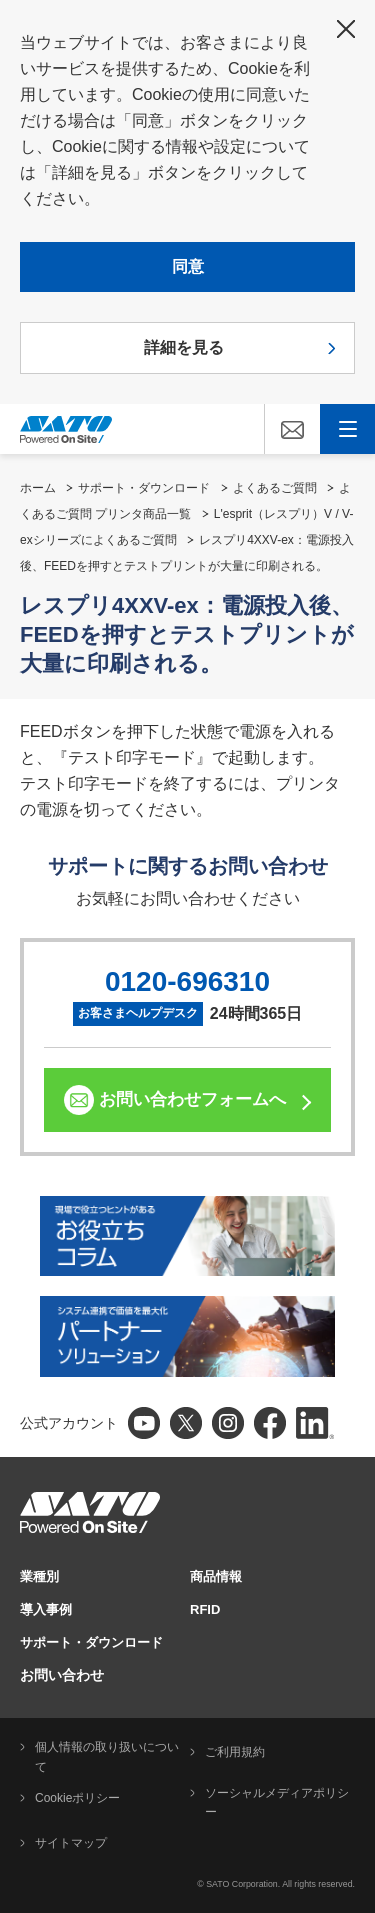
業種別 (39, 1576)
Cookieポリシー (77, 1798)
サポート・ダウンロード (144, 488)
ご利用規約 (235, 1752)
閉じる (346, 29)
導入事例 (46, 1609)
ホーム (38, 488)
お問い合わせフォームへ (192, 1099)
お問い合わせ (62, 1675)
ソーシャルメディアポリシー (277, 1803)
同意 (188, 266)
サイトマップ (71, 1843)
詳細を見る (184, 347)
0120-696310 (187, 981)
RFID (205, 1609)
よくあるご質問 (275, 488)
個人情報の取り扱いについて (107, 1757)
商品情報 (216, 1576)
